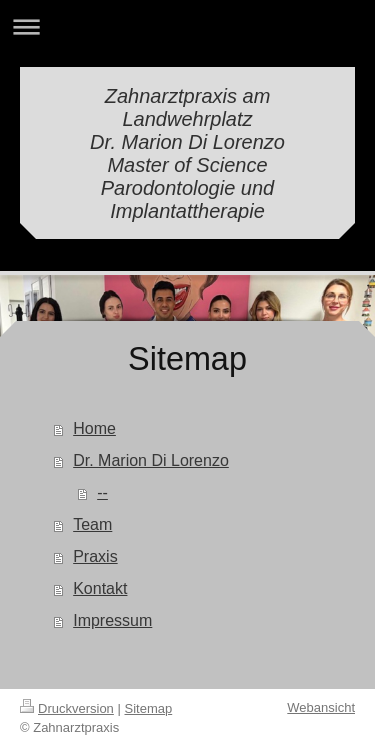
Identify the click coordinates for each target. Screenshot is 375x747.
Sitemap (149, 708)
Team (92, 524)
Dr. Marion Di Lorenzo (151, 460)
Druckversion (67, 708)
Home (94, 428)
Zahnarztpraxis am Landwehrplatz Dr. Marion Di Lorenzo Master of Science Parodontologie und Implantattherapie (187, 153)
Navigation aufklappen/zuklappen (187, 26)
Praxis (95, 556)
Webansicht (321, 707)
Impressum (112, 620)
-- (102, 492)
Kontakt (100, 588)
